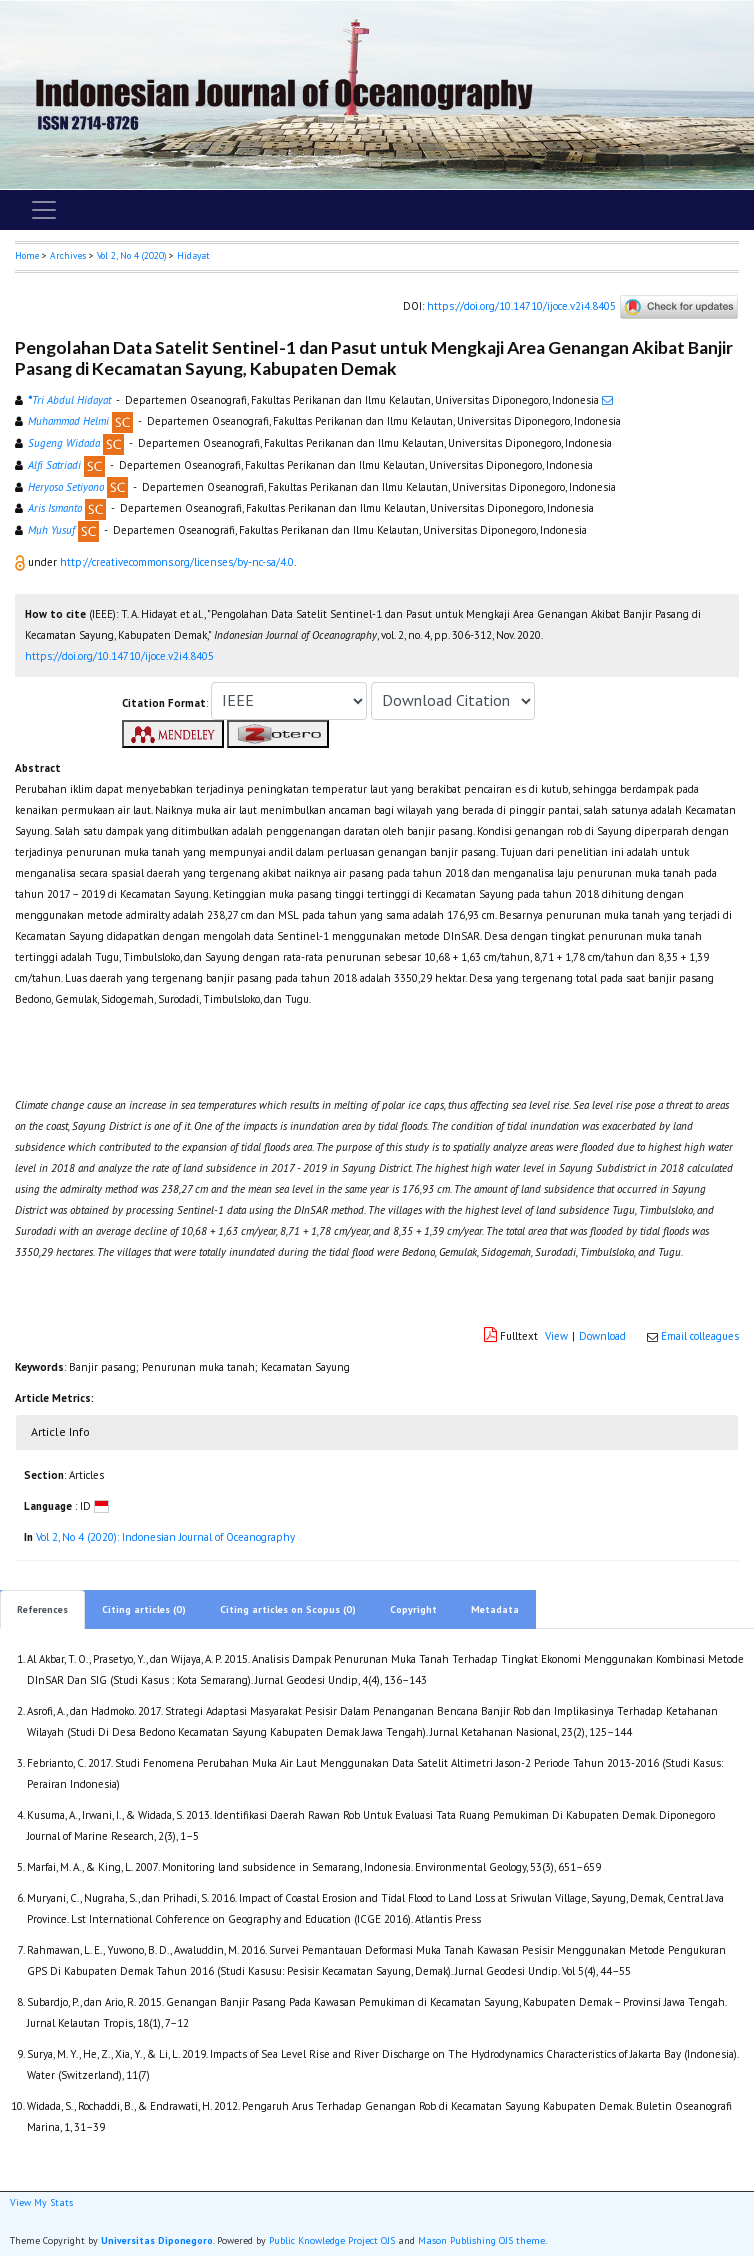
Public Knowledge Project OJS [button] (332, 2240)
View (556, 1336)
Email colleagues (700, 1336)
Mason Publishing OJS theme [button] (481, 2240)
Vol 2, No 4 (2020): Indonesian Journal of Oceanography (165, 1537)
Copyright (413, 1609)
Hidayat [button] (193, 255)
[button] (21, 562)
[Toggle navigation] (44, 210)
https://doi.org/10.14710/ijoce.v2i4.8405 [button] (119, 656)
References (42, 1609)
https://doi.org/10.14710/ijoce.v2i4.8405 (521, 305)
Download (602, 1336)
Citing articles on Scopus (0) (288, 1609)
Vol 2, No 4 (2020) (131, 255)
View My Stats (41, 2202)
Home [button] (27, 255)
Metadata (495, 1609)
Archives (68, 255)
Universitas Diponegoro (157, 2240)
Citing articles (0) (144, 1609)
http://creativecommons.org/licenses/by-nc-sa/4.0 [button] (177, 562)
